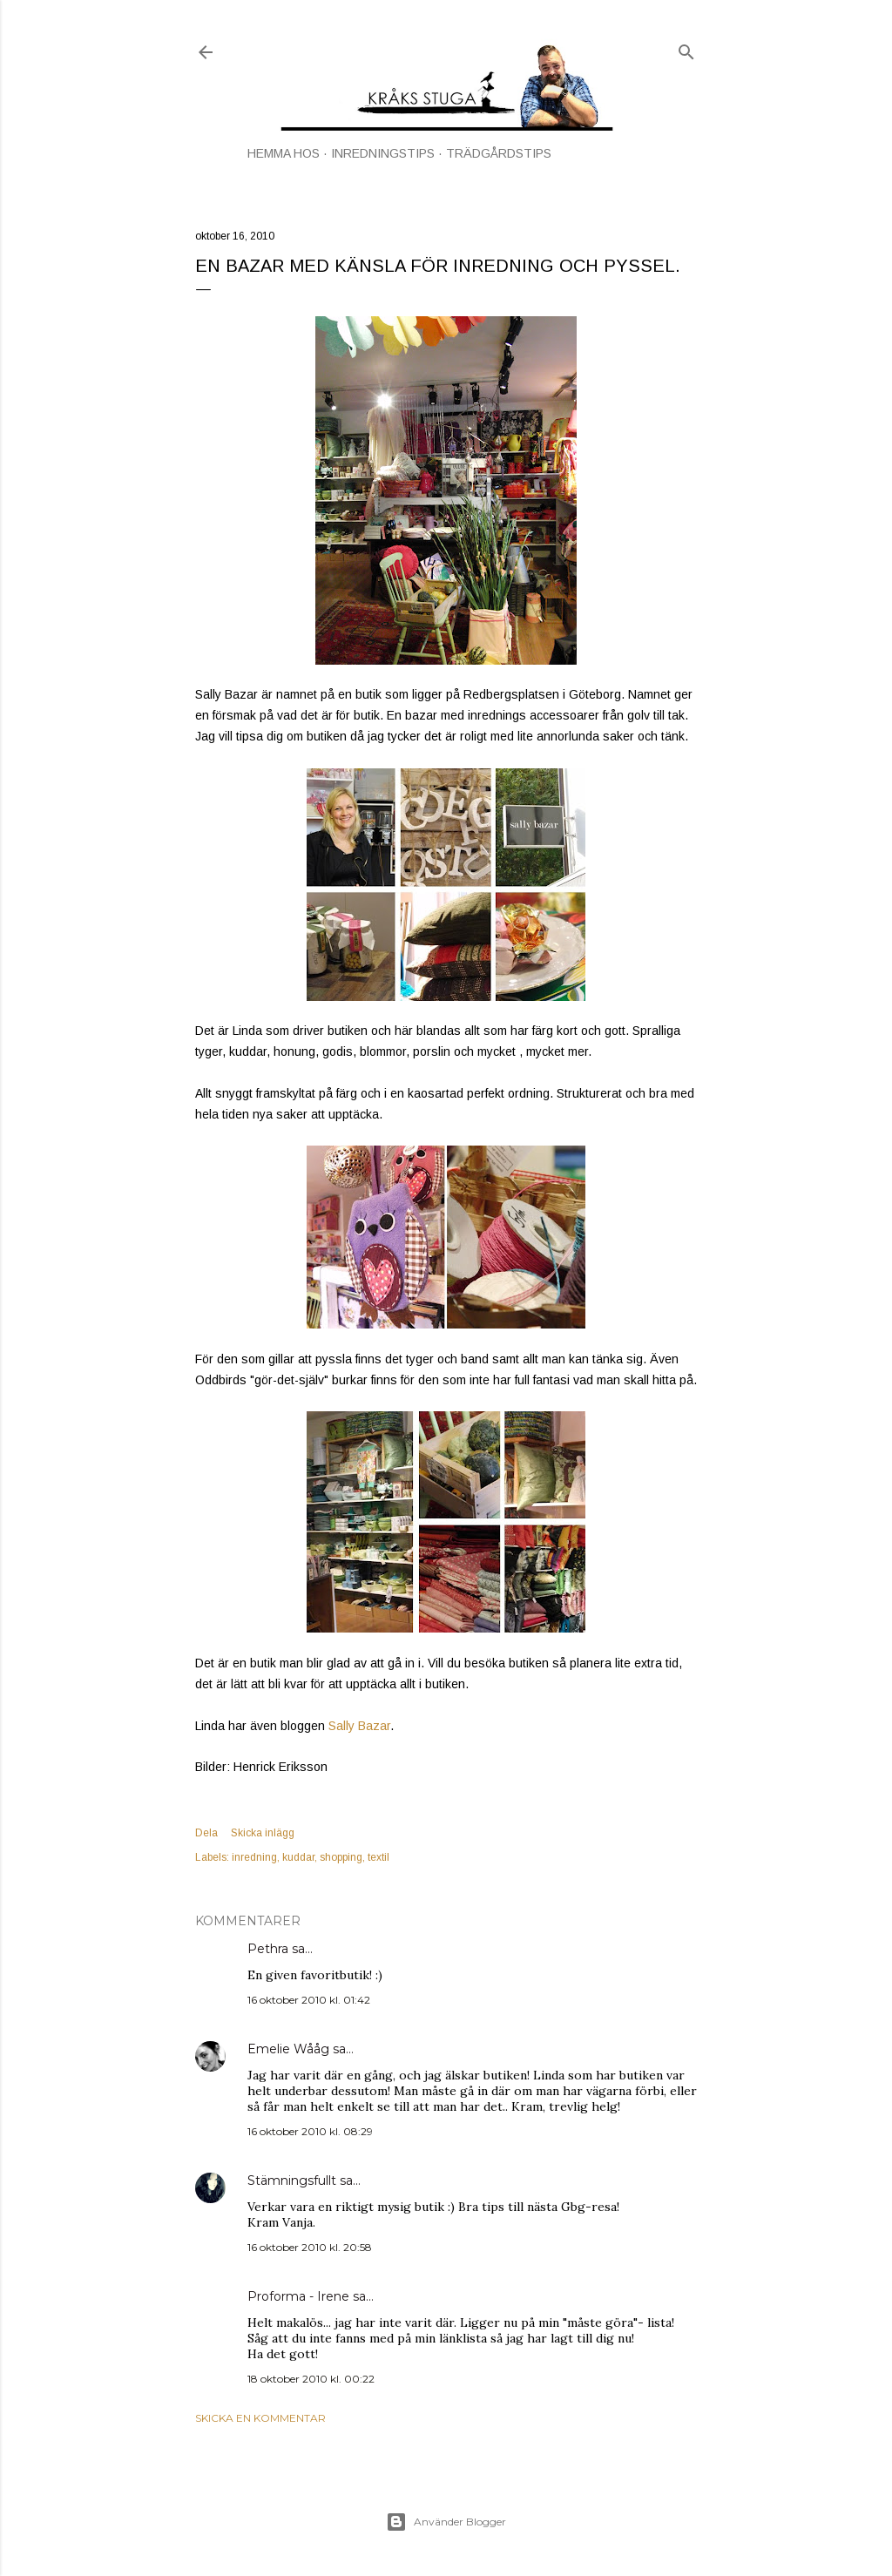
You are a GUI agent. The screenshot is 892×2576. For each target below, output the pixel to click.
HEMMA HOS (283, 153)
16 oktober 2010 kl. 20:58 (309, 2247)
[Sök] (686, 48)
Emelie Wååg (288, 2049)
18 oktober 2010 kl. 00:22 (311, 2378)
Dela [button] (206, 1833)
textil (378, 1857)
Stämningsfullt (291, 2180)
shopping (341, 1857)
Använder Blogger (446, 2522)
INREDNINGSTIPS (383, 153)
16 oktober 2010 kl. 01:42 (308, 1999)
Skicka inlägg (262, 1833)
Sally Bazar (359, 1726)
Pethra (267, 1949)
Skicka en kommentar (260, 2417)
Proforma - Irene (298, 2296)
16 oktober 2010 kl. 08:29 (310, 2131)
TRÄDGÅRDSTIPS (498, 153)
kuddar (298, 1857)
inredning (254, 1857)
